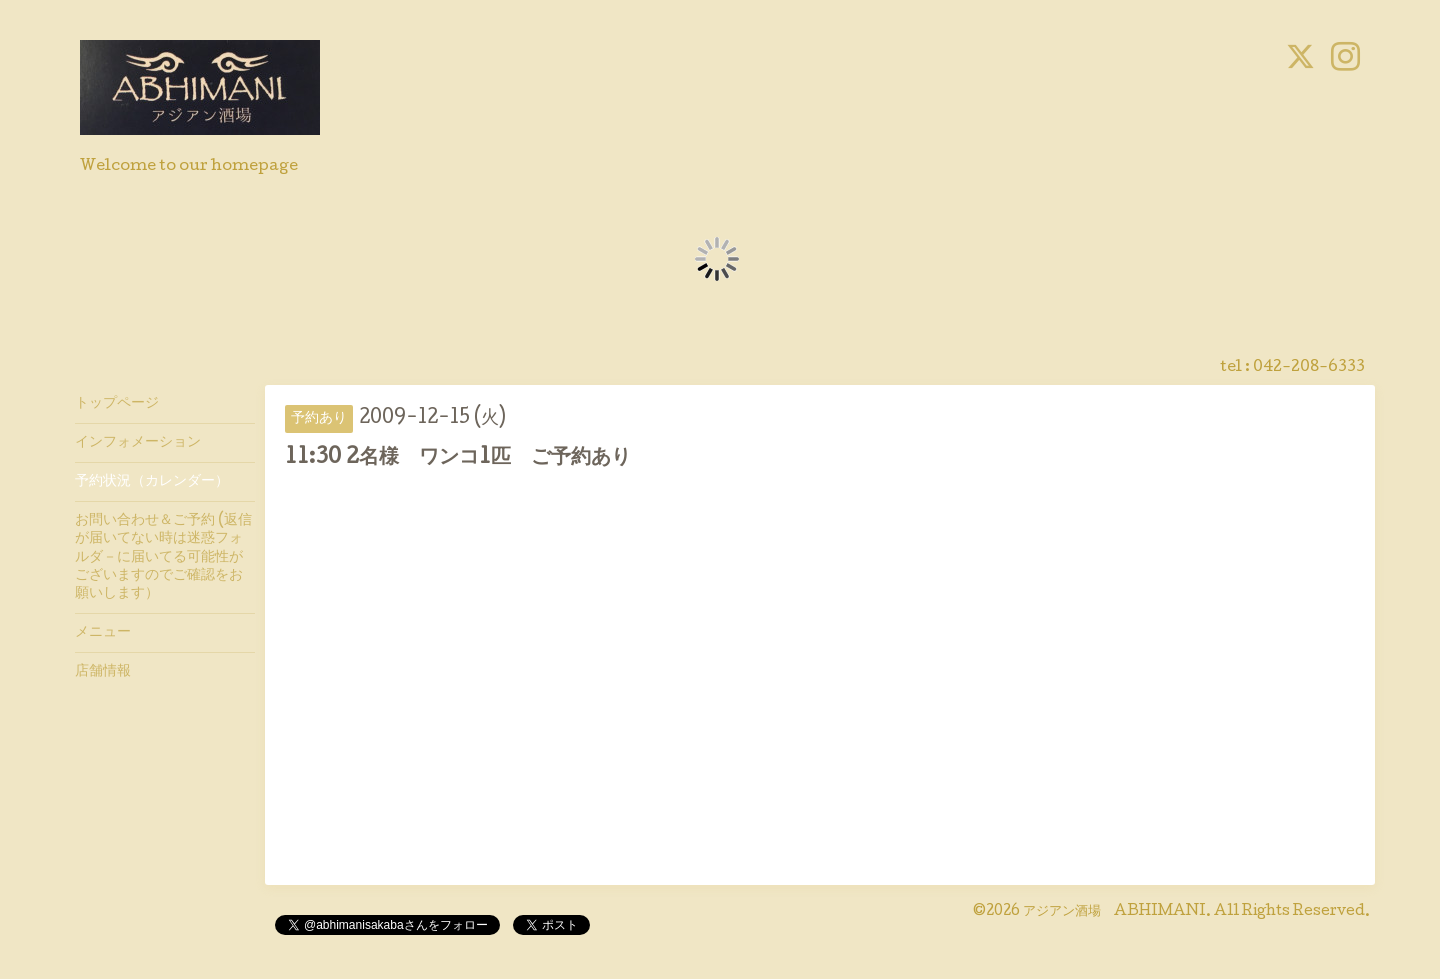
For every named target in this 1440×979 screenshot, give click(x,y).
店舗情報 (103, 672)
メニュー (103, 633)
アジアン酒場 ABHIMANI (1114, 912)
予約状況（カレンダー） (152, 482)
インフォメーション (138, 443)
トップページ (117, 404)
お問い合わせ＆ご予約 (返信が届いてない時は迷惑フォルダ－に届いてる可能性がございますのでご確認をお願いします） (163, 557)
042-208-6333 (1309, 368)
